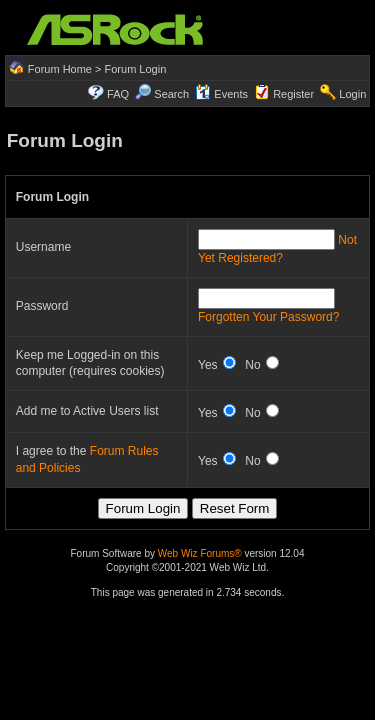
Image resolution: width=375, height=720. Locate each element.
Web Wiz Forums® (200, 553)
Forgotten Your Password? (268, 317)
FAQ (118, 94)
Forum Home (60, 69)
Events (221, 94)
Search (171, 94)
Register (293, 94)
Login (352, 94)
